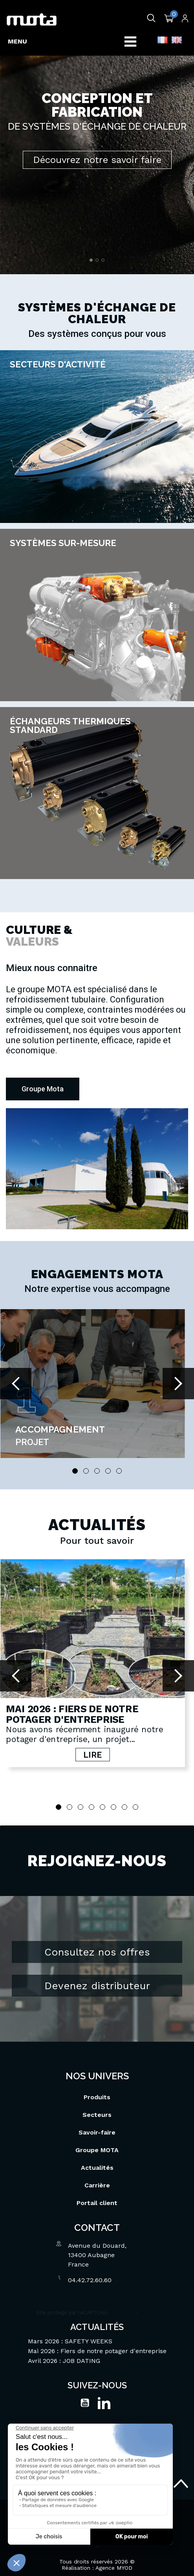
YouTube (85, 2396)
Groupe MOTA (97, 2143)
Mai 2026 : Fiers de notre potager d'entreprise (71, 1714)
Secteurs (97, 2108)
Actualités (97, 2161)
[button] (42, 1089)
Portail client (97, 2196)
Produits (97, 2090)
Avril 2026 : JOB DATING (64, 2354)
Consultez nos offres (97, 1945)
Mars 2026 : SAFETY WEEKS (70, 2334)
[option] (97, 137)
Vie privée (122, 2306)
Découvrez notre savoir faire (97, 159)
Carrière (97, 2178)
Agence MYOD (113, 2561)
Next (178, 1383)
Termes (149, 2306)
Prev (15, 1383)
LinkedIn (104, 2396)
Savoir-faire (97, 2125)
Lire (92, 1755)
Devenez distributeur (97, 1979)
